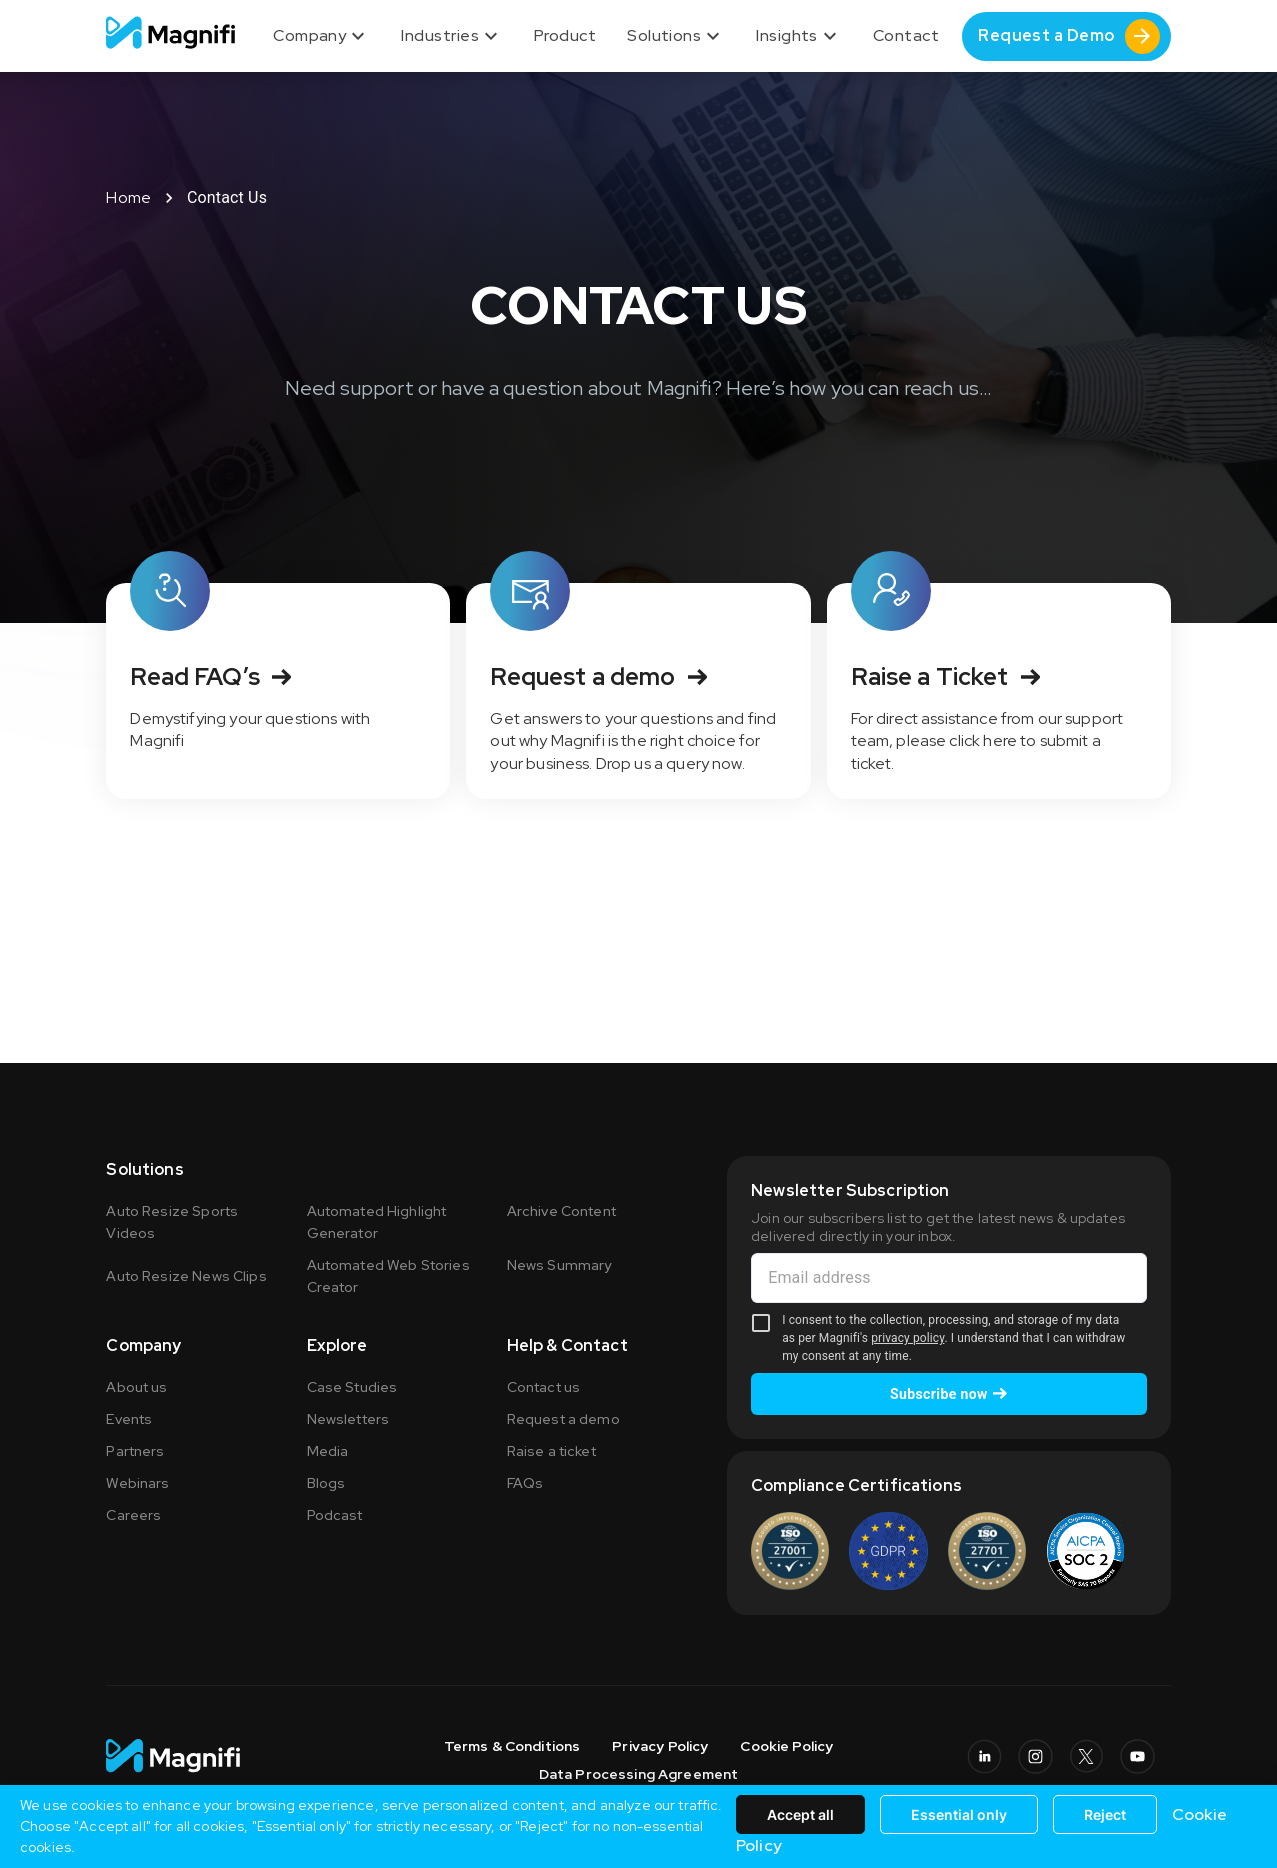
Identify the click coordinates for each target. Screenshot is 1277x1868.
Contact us (544, 1387)
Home (128, 197)
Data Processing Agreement (639, 1774)
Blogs (326, 1483)
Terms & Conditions (512, 1746)
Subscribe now (949, 1394)
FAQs (525, 1483)
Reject (1105, 1814)
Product (565, 35)
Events (129, 1419)
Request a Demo (1068, 36)
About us (136, 1387)
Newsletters (348, 1419)
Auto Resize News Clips (186, 1276)
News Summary (559, 1265)
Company (321, 36)
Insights (799, 36)
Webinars (137, 1483)
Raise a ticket (551, 1451)
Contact (906, 35)
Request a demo (563, 1419)
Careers (133, 1515)
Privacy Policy (660, 1746)
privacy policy (907, 1338)
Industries (452, 36)
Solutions (676, 36)
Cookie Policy (786, 1746)
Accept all (800, 1814)
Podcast (335, 1515)
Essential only (959, 1814)
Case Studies (352, 1387)
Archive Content (561, 1211)
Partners (135, 1451)
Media (328, 1451)
